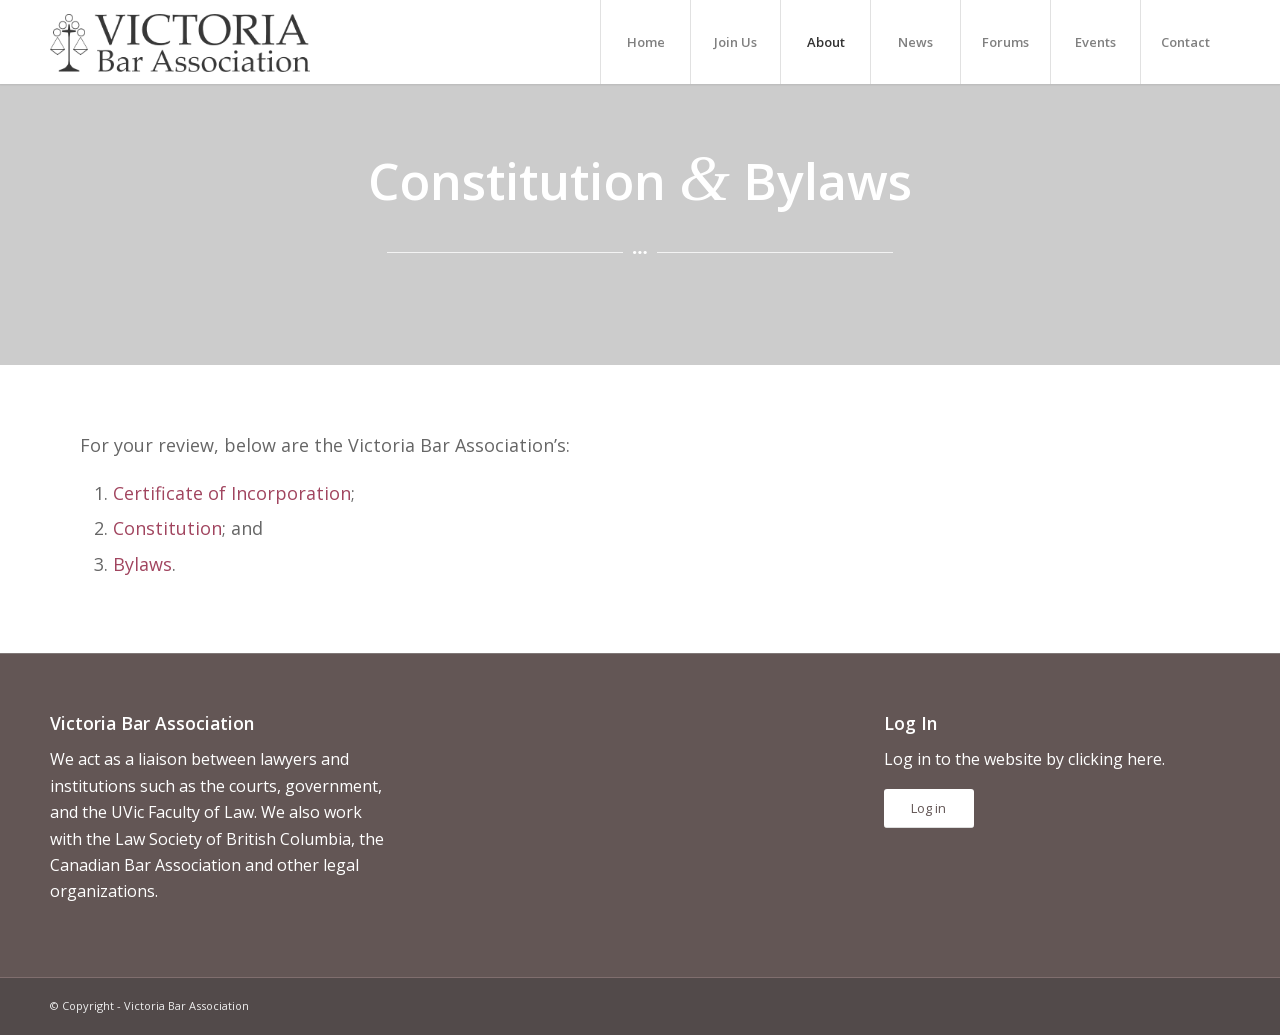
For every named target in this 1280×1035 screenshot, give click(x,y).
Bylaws (142, 564)
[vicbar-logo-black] (180, 42)
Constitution (167, 528)
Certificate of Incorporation (232, 493)
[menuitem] (645, 42)
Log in (928, 808)
